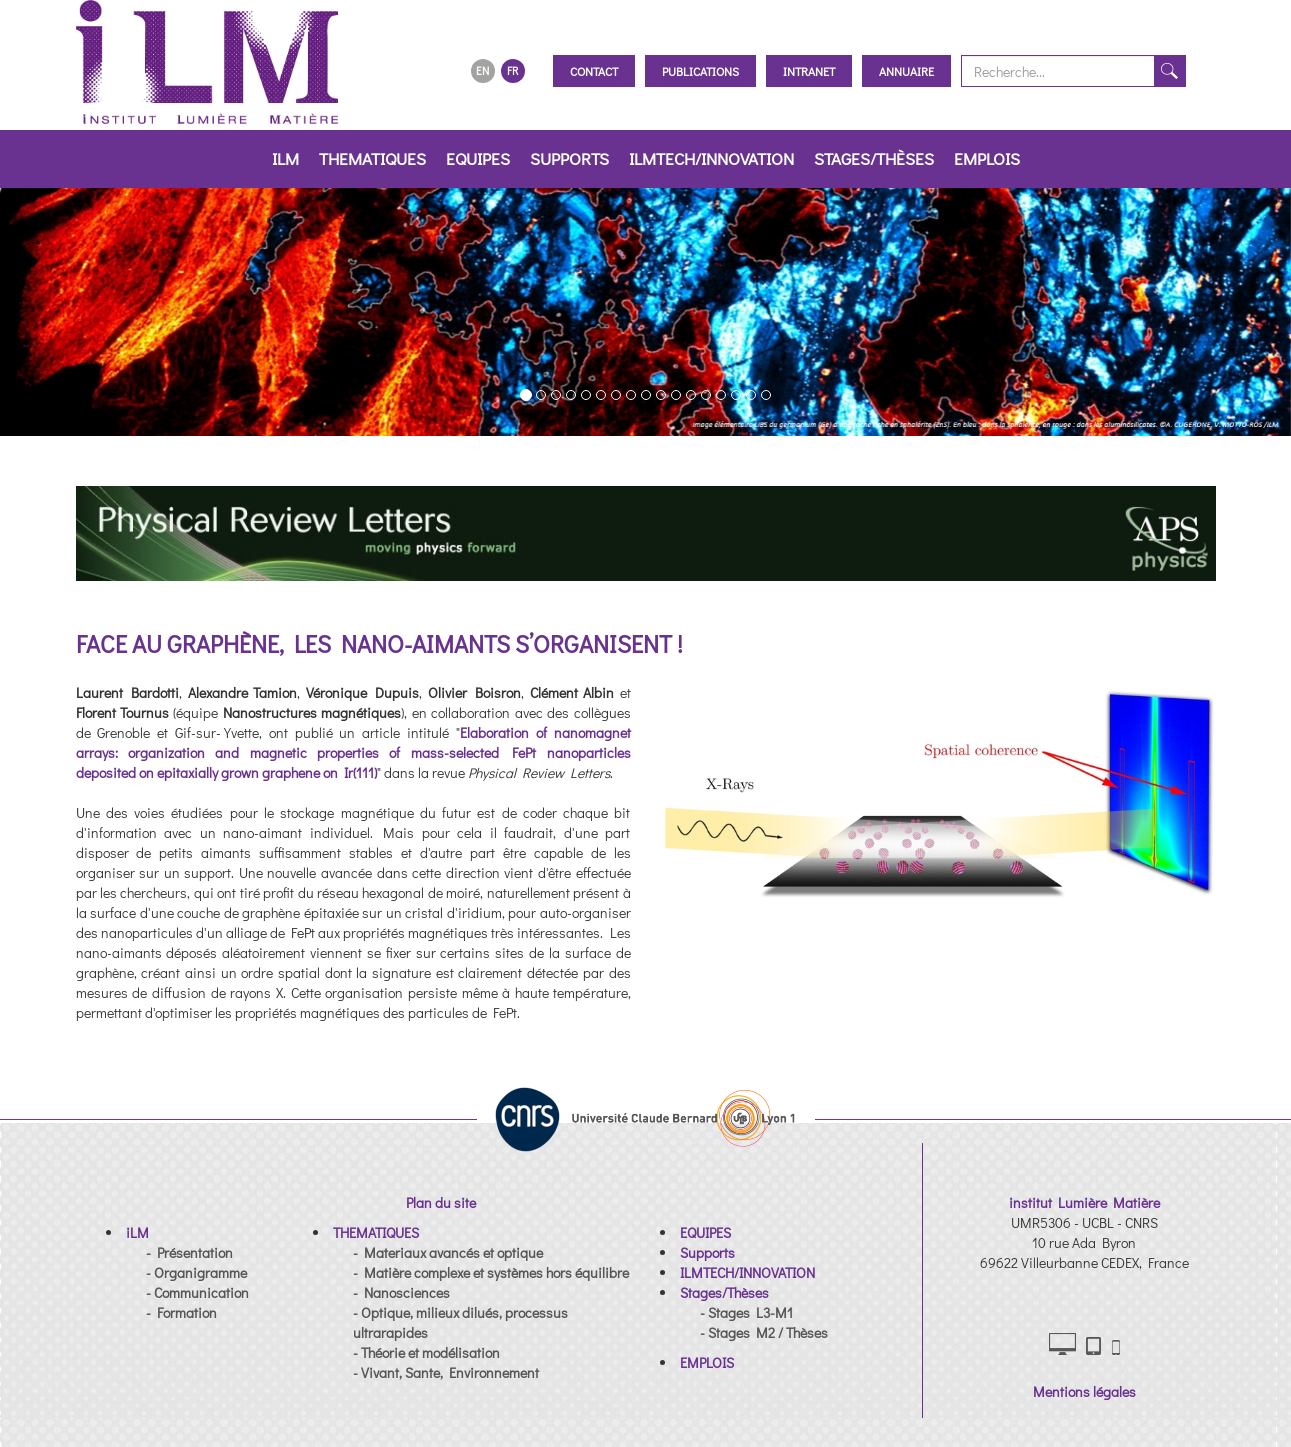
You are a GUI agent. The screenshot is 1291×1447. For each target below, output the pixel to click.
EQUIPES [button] (478, 158)
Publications (700, 71)
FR (512, 70)
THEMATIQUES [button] (372, 158)
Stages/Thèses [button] (874, 158)
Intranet (809, 71)
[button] (51, 312)
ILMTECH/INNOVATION (711, 158)
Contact (594, 71)
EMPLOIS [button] (987, 158)
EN (482, 70)
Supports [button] (569, 158)
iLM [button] (285, 158)
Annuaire (906, 71)
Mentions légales (1084, 1391)
